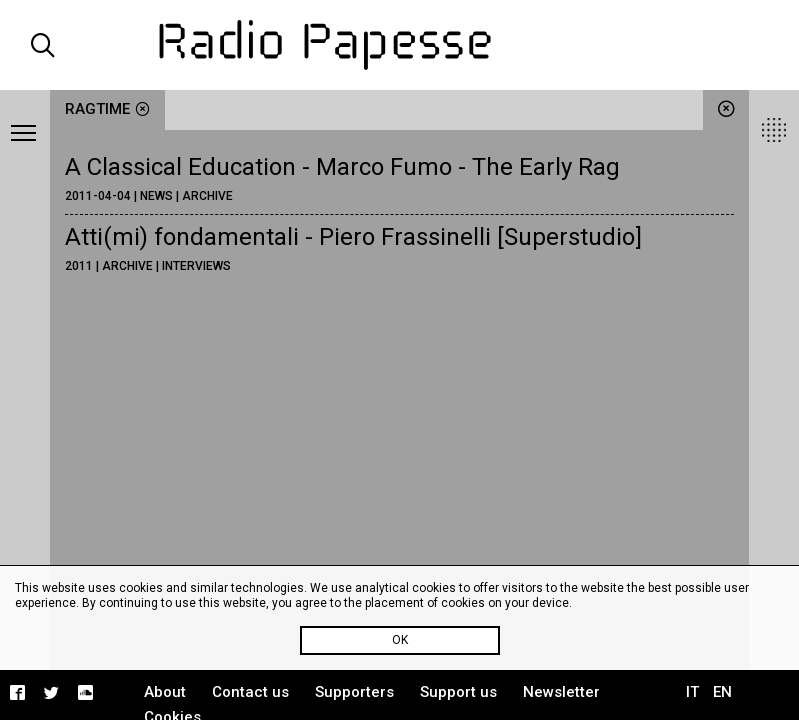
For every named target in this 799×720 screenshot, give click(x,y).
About (165, 692)
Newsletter (561, 692)
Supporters (354, 692)
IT (692, 692)
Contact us (250, 692)
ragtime (107, 109)
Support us (458, 692)
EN (722, 692)
